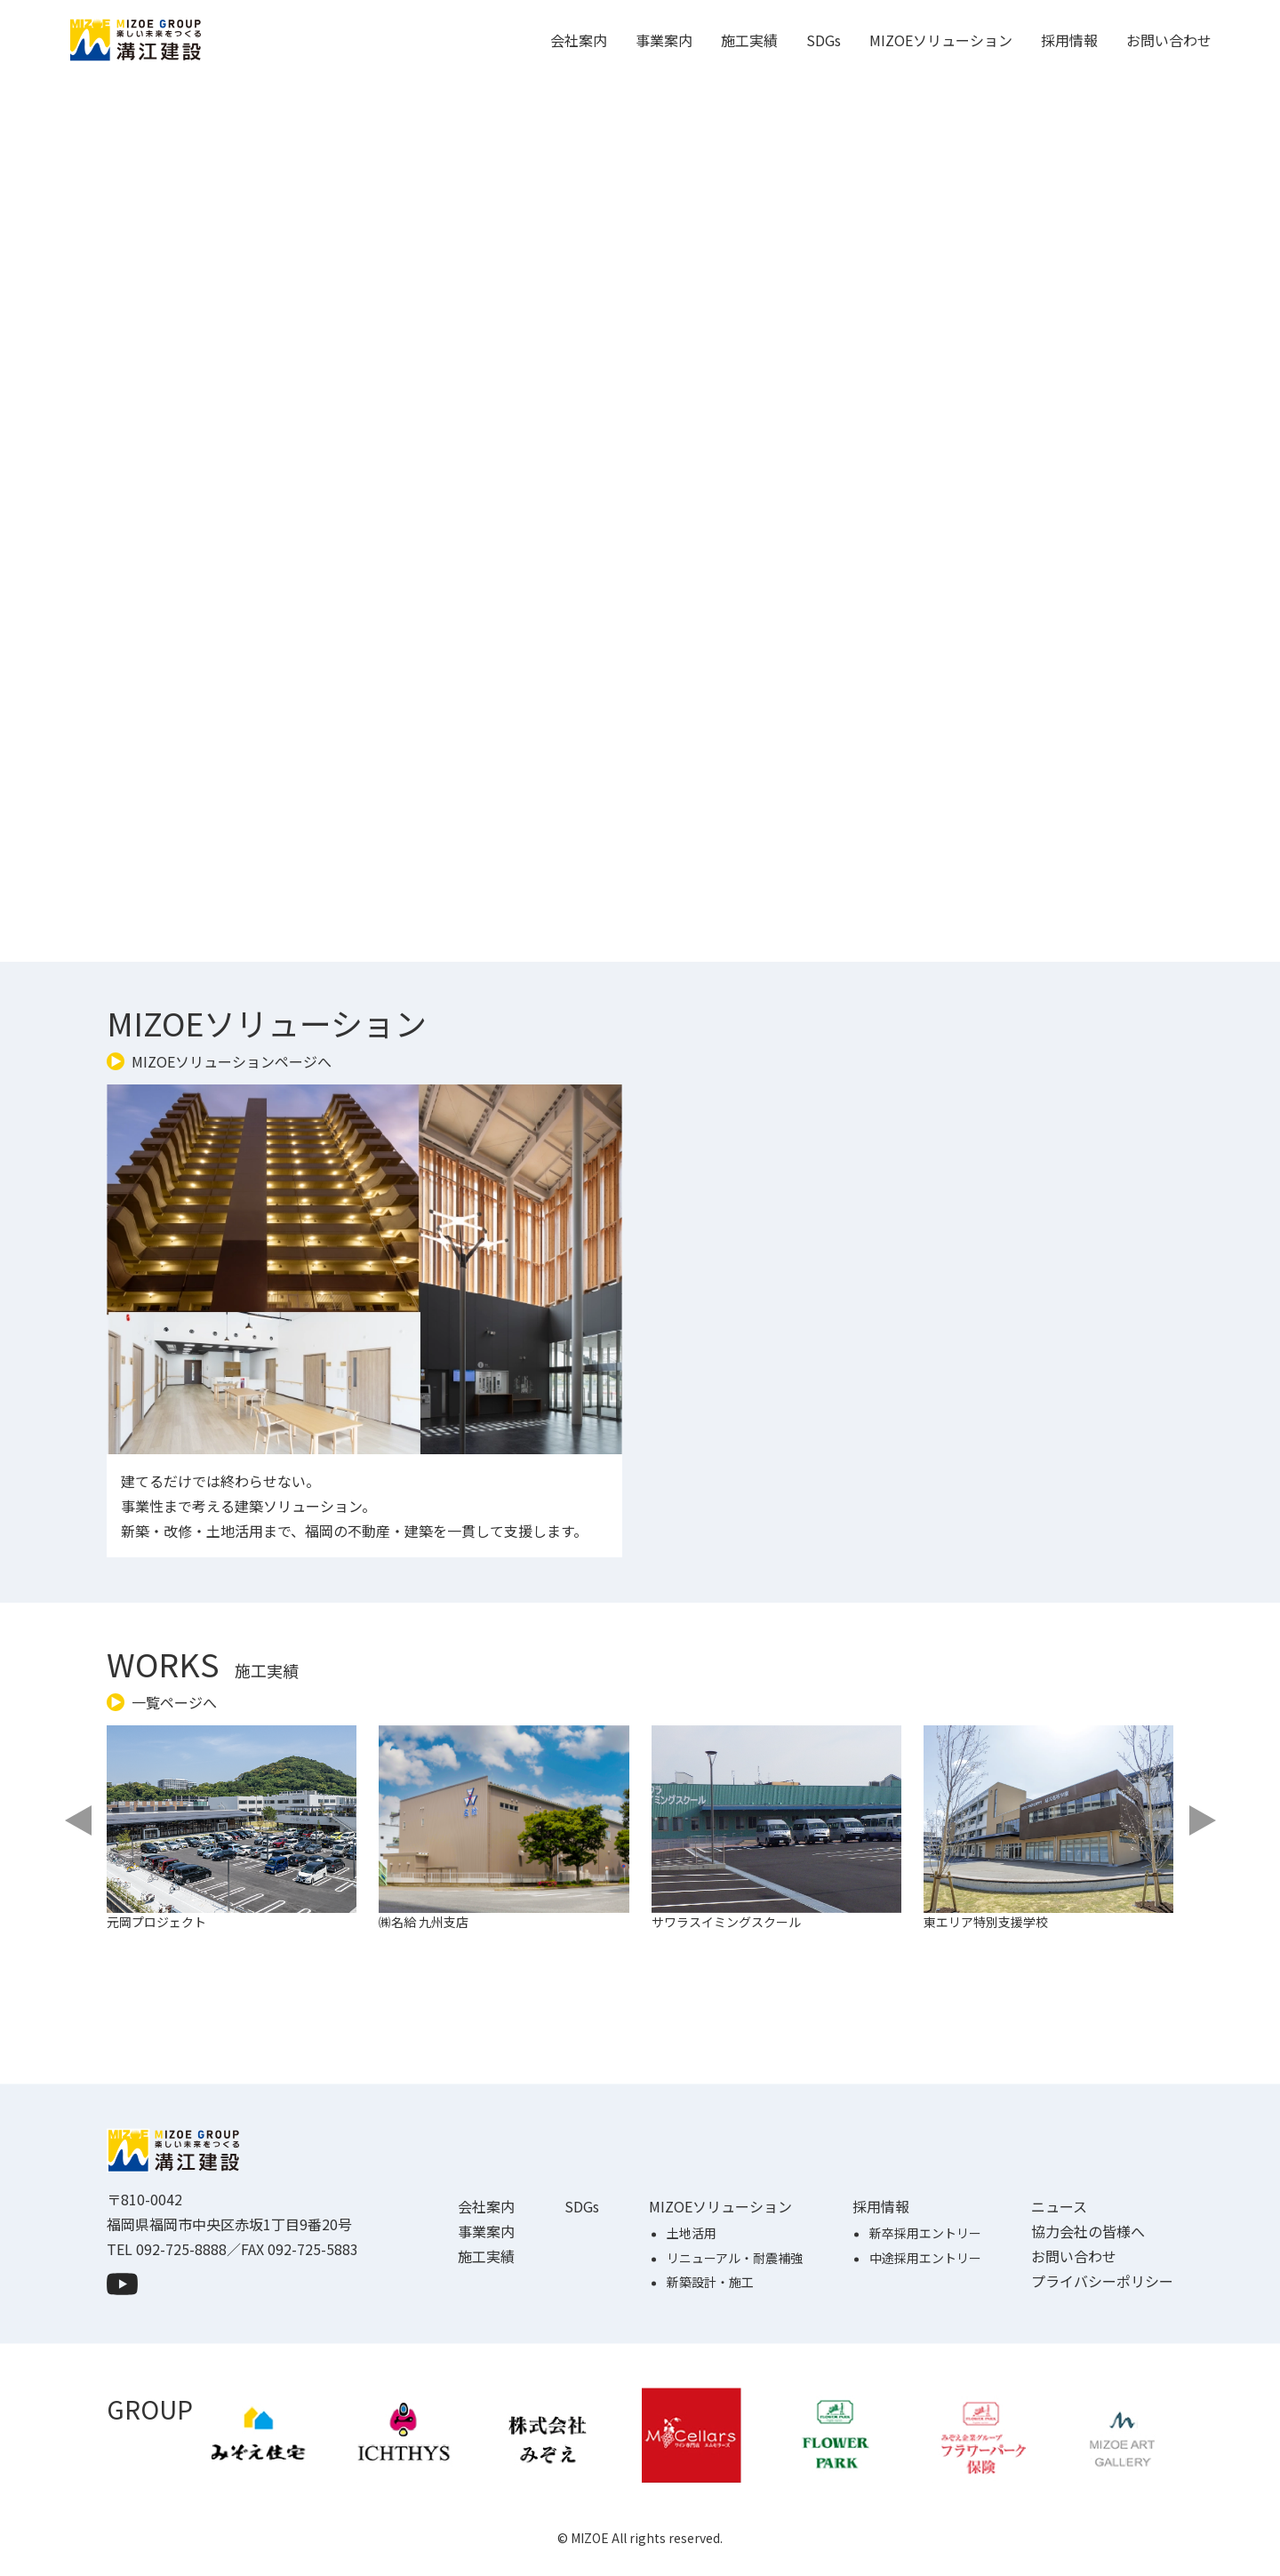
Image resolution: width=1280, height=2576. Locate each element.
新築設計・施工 (710, 2363)
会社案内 (578, 40)
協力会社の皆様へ (1088, 2313)
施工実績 (749, 40)
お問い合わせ (1169, 40)
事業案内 (664, 40)
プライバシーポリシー (1102, 2363)
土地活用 (691, 2315)
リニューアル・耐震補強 (735, 2339)
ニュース (1059, 2289)
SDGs (823, 40)
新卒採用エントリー (925, 2315)
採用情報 (1069, 40)
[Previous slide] (80, 1820)
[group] (244, 1873)
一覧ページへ (174, 1702)
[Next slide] (1200, 1820)
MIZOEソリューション (940, 40)
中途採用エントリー (925, 2339)
